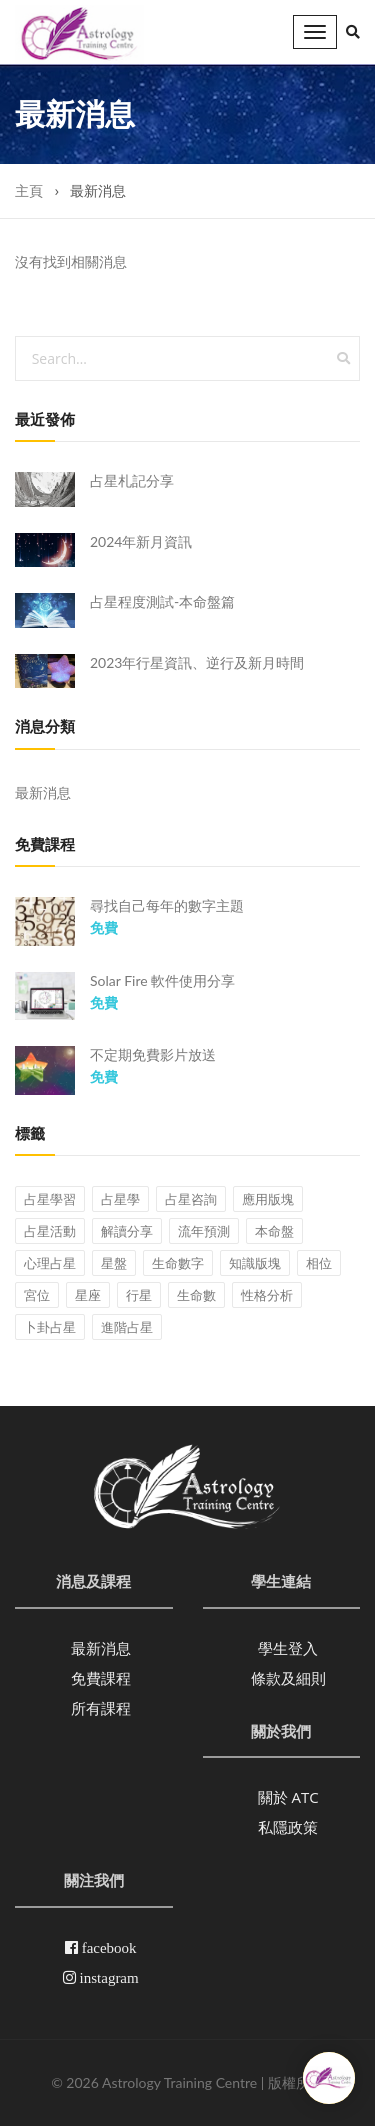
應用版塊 (268, 1199)
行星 (139, 1295)
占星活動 (50, 1231)
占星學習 (50, 1199)
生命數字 (178, 1263)
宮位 (37, 1295)
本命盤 (274, 1231)
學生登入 (288, 1648)
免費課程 (101, 1678)
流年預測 (204, 1231)
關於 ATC (288, 1797)
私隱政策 (288, 1827)
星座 (88, 1295)
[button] (353, 32)
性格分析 (267, 1295)
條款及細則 (288, 1678)
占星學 (120, 1199)
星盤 (114, 1263)
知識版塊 (255, 1263)
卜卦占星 (50, 1327)
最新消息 (43, 792)
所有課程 (101, 1708)
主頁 (29, 190)
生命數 (196, 1295)
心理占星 (50, 1263)
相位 (319, 1263)
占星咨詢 (191, 1199)
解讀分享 (127, 1231)
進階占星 (127, 1327)
